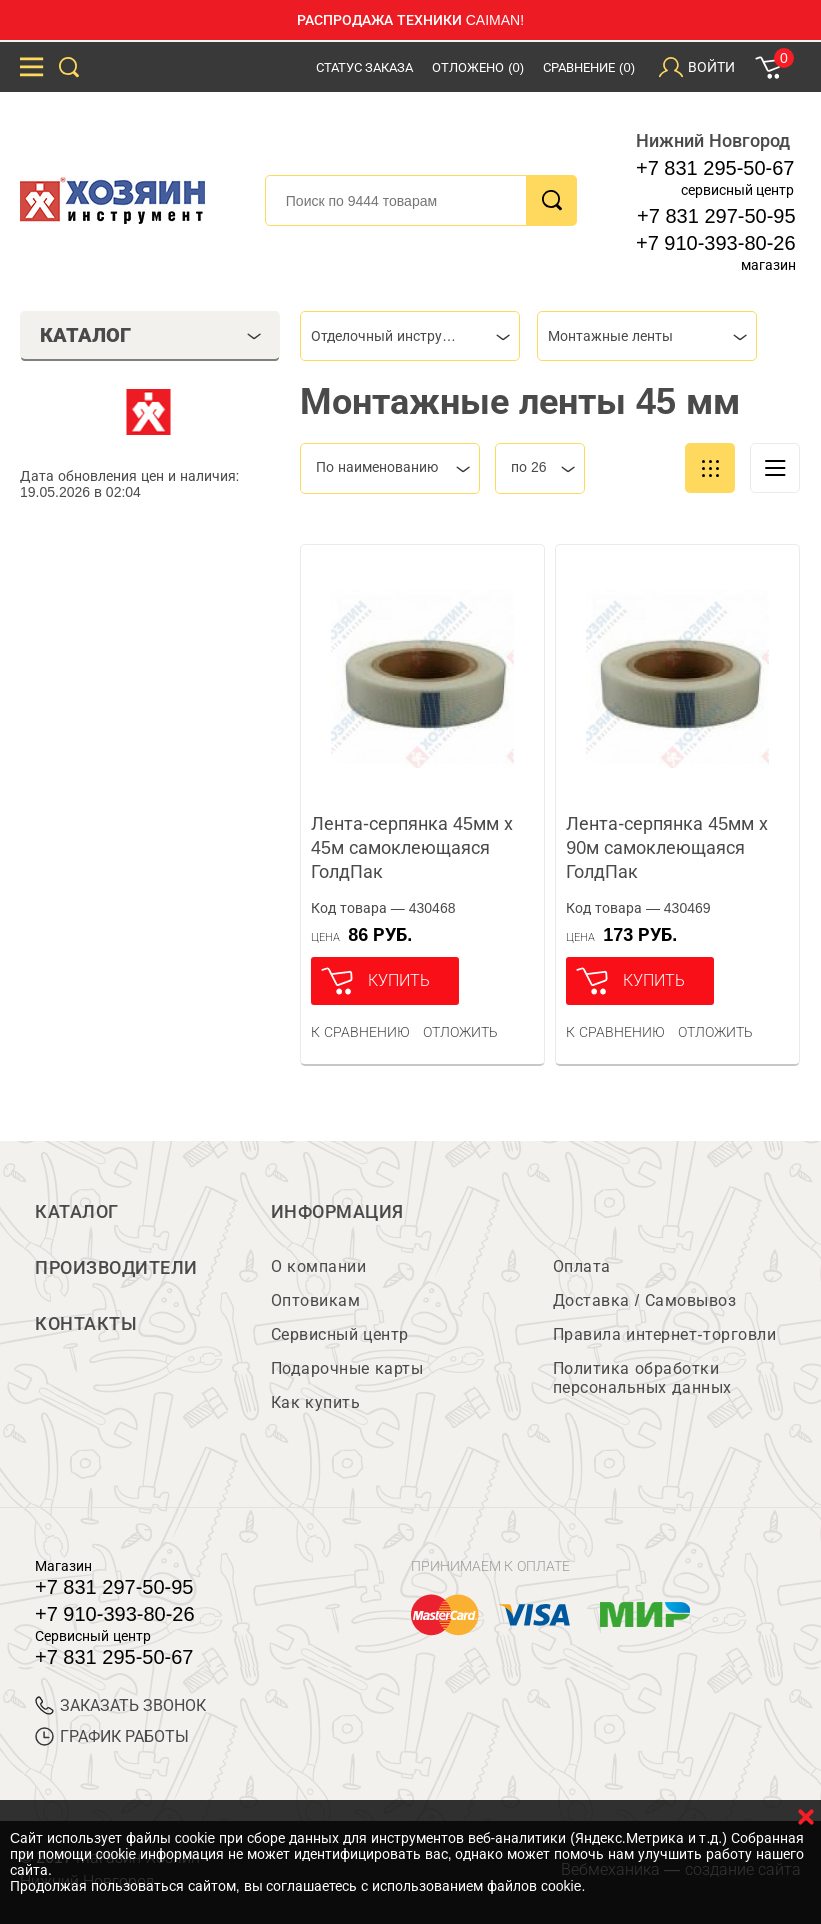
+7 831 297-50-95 (716, 216)
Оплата (582, 1266)
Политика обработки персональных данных (642, 1378)
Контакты (86, 1324)
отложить (460, 1032)
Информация (337, 1212)
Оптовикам (316, 1300)
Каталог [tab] (151, 335)
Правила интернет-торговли (664, 1334)
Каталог (77, 1212)
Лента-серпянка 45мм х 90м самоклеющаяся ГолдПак (667, 848)
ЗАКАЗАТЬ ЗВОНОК (120, 1705)
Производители (116, 1268)
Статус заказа (365, 67)
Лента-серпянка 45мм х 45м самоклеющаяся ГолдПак (412, 848)
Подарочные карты (347, 1368)
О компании (318, 1266)
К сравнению (360, 1032)
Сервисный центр (340, 1334)
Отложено (478, 67)
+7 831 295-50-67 (715, 168)
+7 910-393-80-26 (716, 243)
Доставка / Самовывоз (644, 1300)
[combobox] (410, 336)
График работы (112, 1736)
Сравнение (589, 67)
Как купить (315, 1402)
